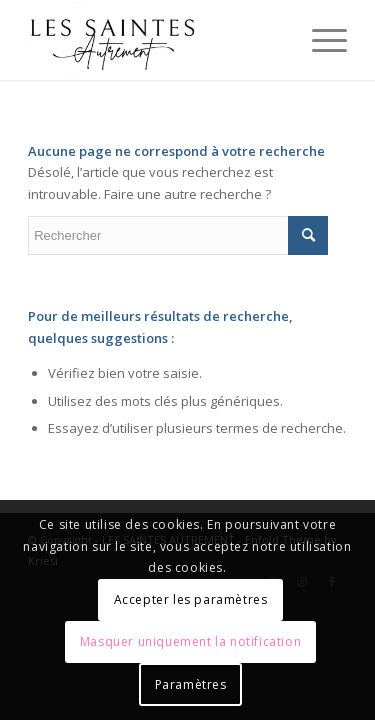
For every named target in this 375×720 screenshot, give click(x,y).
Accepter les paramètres (191, 599)
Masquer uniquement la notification (190, 641)
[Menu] (319, 40)
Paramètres (191, 684)
